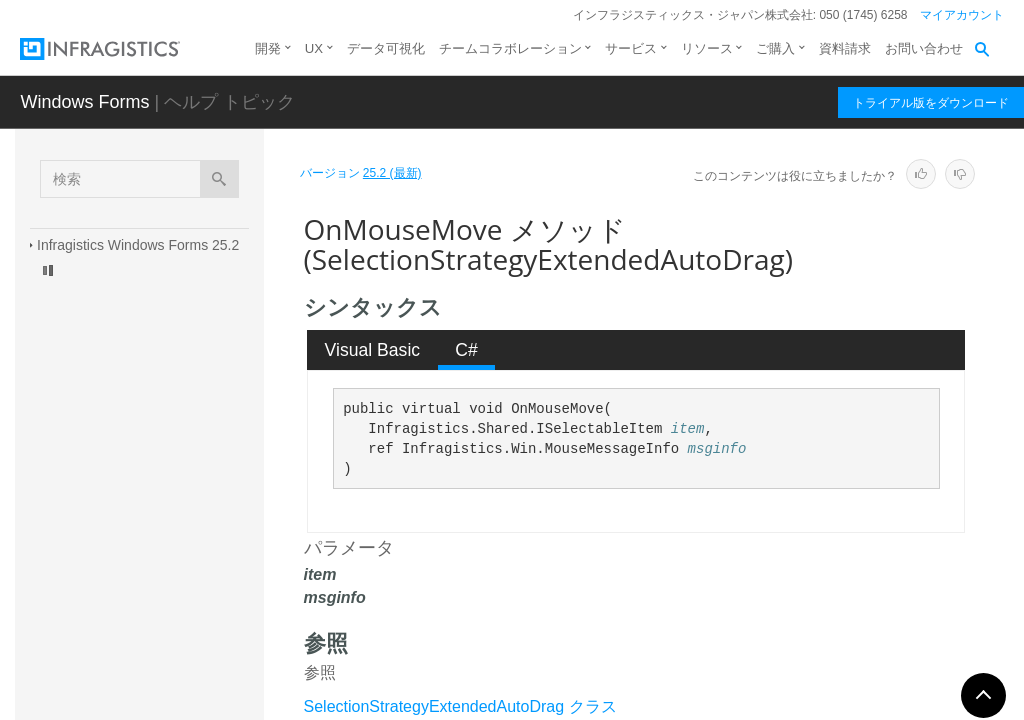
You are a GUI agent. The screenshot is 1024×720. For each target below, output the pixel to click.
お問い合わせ (924, 48)
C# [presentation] (466, 350)
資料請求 (845, 48)
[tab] (372, 350)
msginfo (717, 449)
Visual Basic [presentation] (373, 350)
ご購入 (775, 48)
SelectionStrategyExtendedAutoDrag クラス (460, 706)
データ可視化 (386, 48)
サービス (631, 48)
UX (314, 48)
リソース (707, 48)
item (688, 429)
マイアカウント (962, 15)
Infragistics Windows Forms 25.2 (138, 245)
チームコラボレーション (510, 48)
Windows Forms (84, 102)
